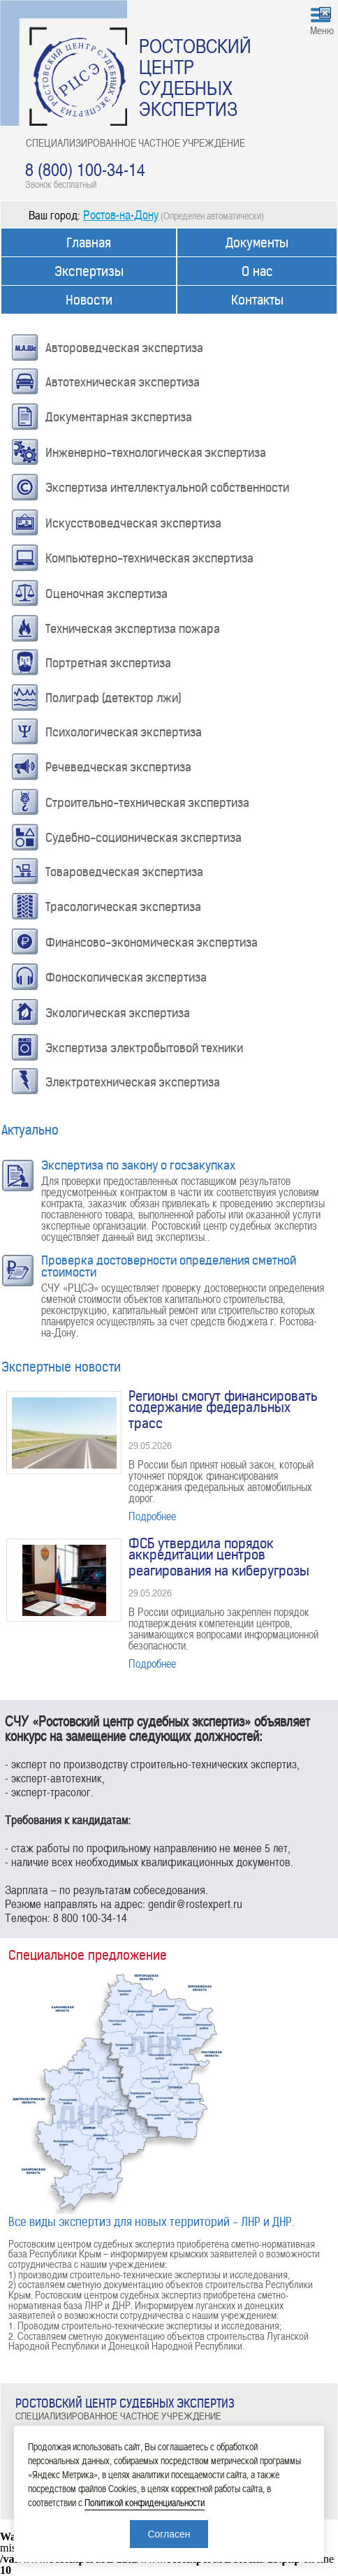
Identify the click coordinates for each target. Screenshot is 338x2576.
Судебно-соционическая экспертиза (143, 837)
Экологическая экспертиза (117, 1013)
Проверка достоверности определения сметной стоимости (168, 1266)
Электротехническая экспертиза (132, 1082)
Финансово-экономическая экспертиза (151, 942)
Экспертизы (89, 271)
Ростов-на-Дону (121, 214)
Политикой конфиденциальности (144, 2502)
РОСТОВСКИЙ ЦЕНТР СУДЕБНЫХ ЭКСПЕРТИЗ (195, 77)
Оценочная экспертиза (106, 594)
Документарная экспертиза (118, 417)
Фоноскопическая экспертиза (126, 977)
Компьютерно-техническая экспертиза (149, 558)
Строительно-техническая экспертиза (147, 802)
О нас (257, 271)
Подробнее (152, 1516)
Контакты (257, 300)
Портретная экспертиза (108, 663)
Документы (257, 243)
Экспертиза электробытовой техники (144, 1048)
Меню (322, 30)
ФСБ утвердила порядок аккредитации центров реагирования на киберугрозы (218, 1557)
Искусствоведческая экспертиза (133, 523)
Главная (88, 243)
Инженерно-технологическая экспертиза (155, 452)
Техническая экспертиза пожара (132, 628)
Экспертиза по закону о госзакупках (138, 1165)
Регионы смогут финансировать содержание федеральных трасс (223, 1410)
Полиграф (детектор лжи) (113, 698)
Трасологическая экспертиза (123, 907)
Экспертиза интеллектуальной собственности (167, 487)
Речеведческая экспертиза (118, 767)
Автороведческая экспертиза (124, 348)
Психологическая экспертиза (123, 732)
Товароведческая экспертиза (124, 872)
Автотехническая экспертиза (122, 382)
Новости (89, 300)
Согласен (168, 2534)
